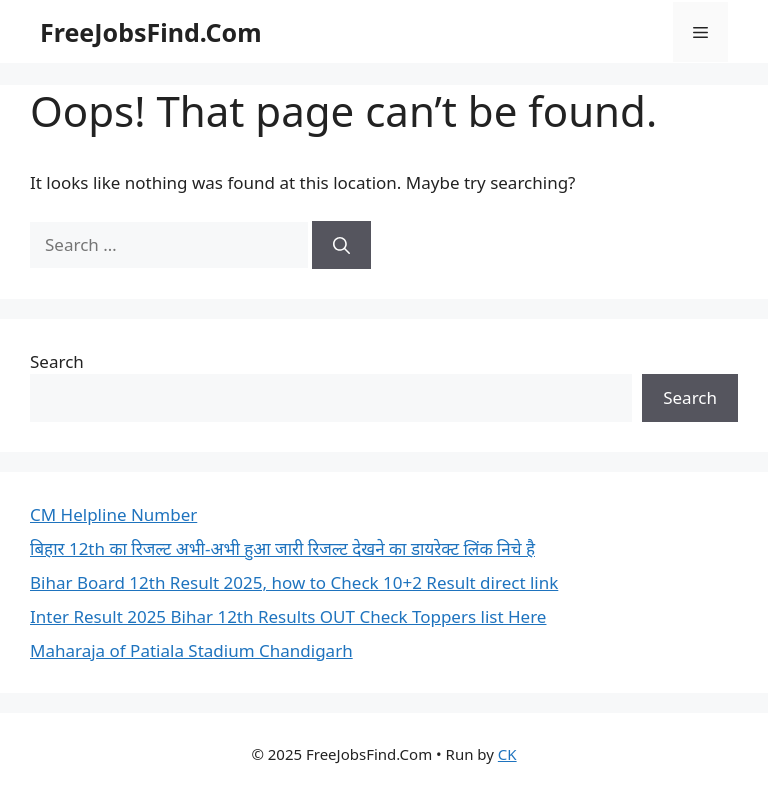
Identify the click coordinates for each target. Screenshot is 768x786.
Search (57, 361)
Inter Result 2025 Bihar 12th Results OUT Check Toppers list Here (288, 616)
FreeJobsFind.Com (151, 32)
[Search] (341, 245)
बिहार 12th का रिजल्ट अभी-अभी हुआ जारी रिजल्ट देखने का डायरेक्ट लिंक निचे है (282, 548)
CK (507, 754)
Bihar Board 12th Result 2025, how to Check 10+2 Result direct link (294, 582)
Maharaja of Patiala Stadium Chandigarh (191, 650)
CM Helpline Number (113, 514)
